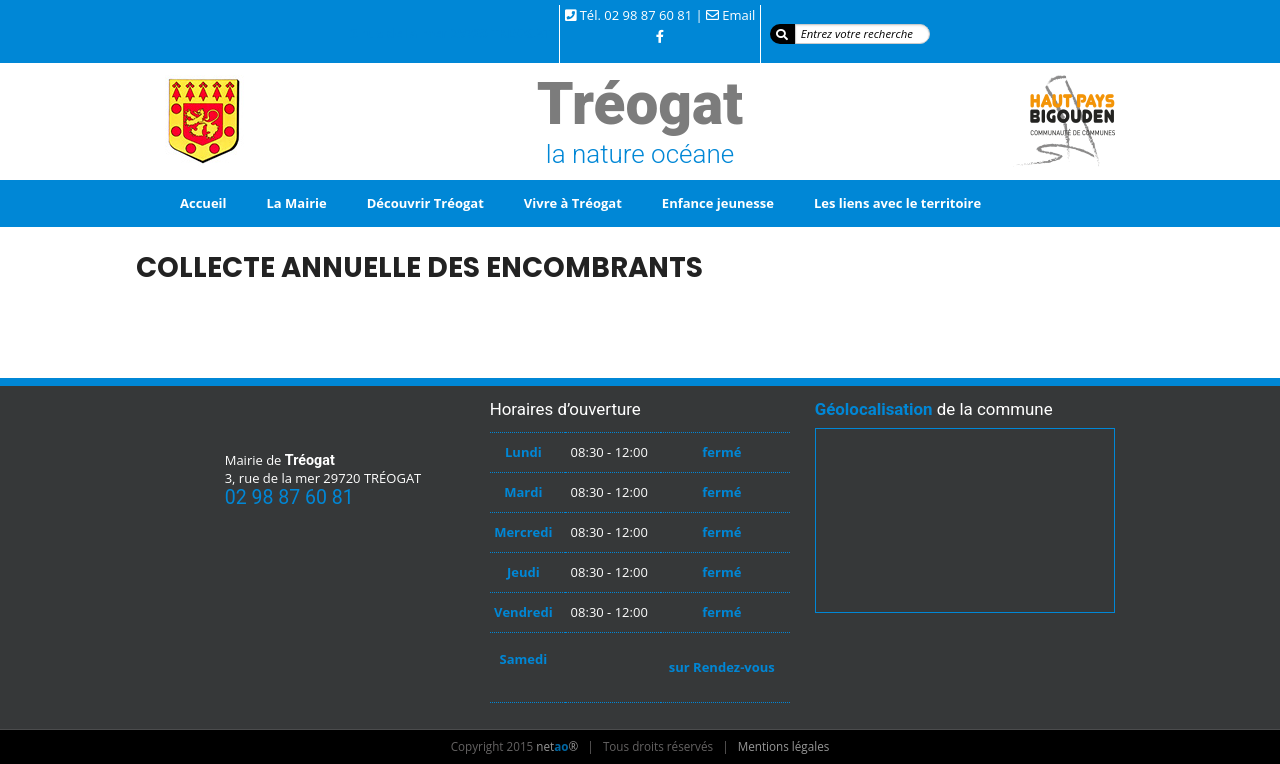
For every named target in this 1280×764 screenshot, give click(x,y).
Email (738, 15)
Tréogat (640, 104)
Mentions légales (784, 746)
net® (557, 746)
